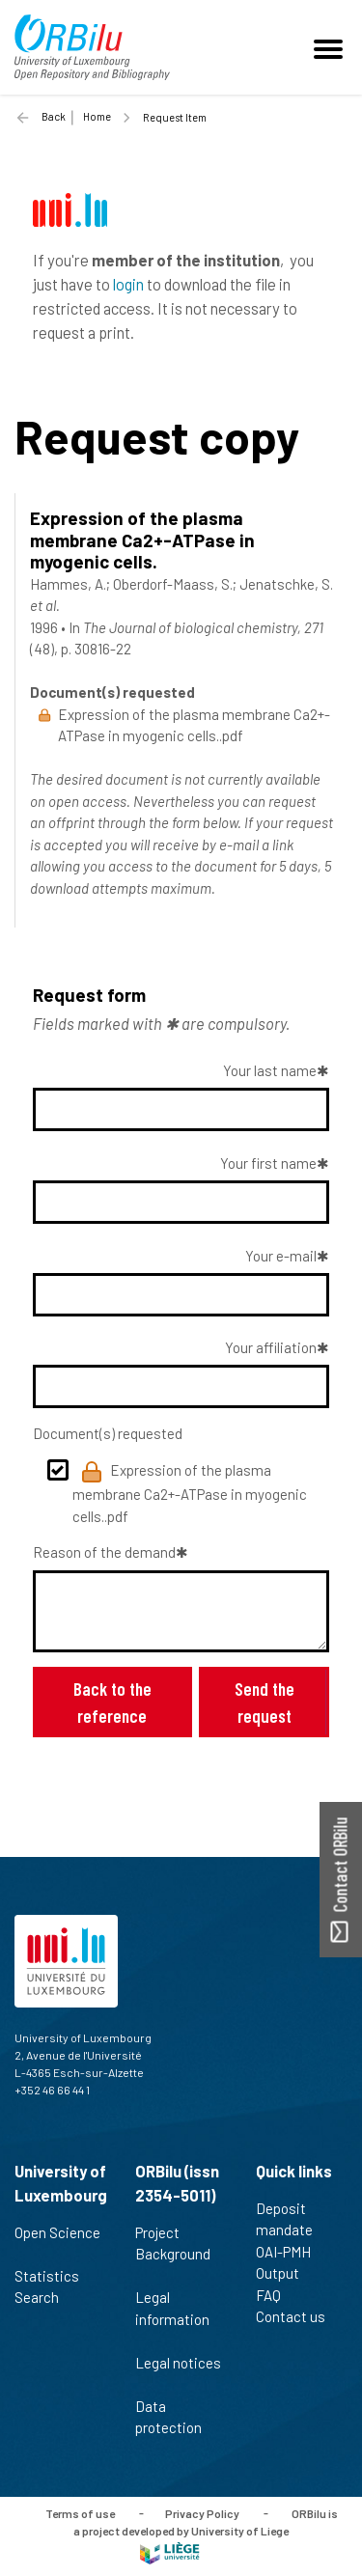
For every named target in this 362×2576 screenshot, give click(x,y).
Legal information (172, 2318)
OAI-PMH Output (286, 2263)
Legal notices (178, 2373)
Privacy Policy (202, 2512)
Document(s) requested (107, 1433)
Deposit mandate (292, 2219)
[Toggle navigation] (331, 47)
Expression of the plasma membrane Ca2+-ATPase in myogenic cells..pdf (189, 1492)
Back (54, 116)
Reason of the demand (104, 1552)
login (128, 283)
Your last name (270, 1070)
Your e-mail (281, 1255)
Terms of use (80, 2512)
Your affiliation (271, 1347)
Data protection (176, 2417)
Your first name (268, 1163)
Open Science (57, 2243)
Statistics (55, 2276)
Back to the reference (112, 1702)
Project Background (172, 2254)
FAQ (276, 2295)
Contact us (299, 2316)
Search (44, 2297)
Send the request (264, 1702)
